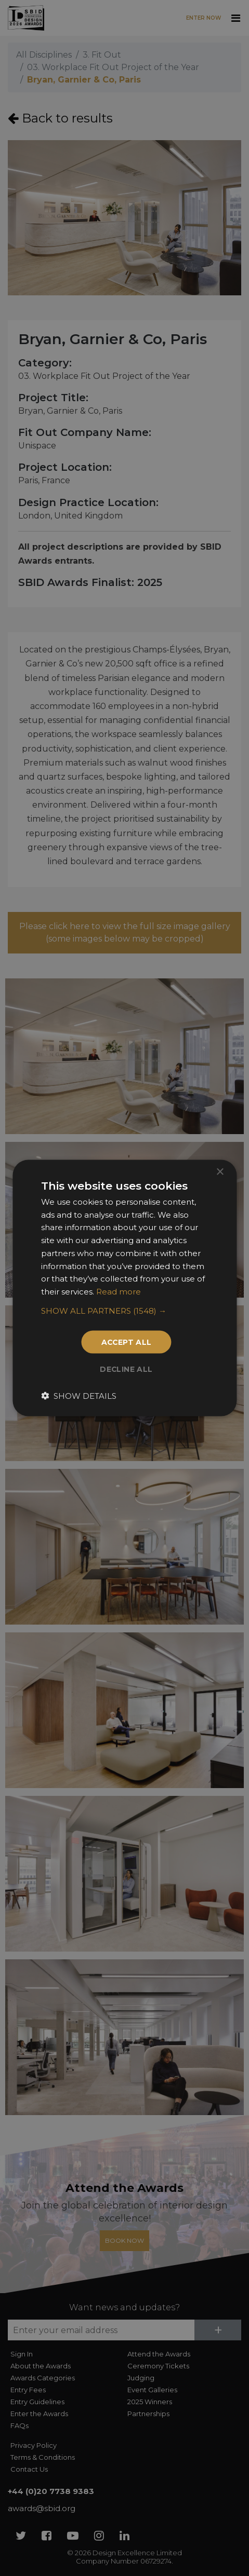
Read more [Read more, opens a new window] (118, 1292)
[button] (124, 1310)
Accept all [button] (126, 1341)
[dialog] (124, 1288)
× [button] (220, 1172)
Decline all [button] (126, 1369)
